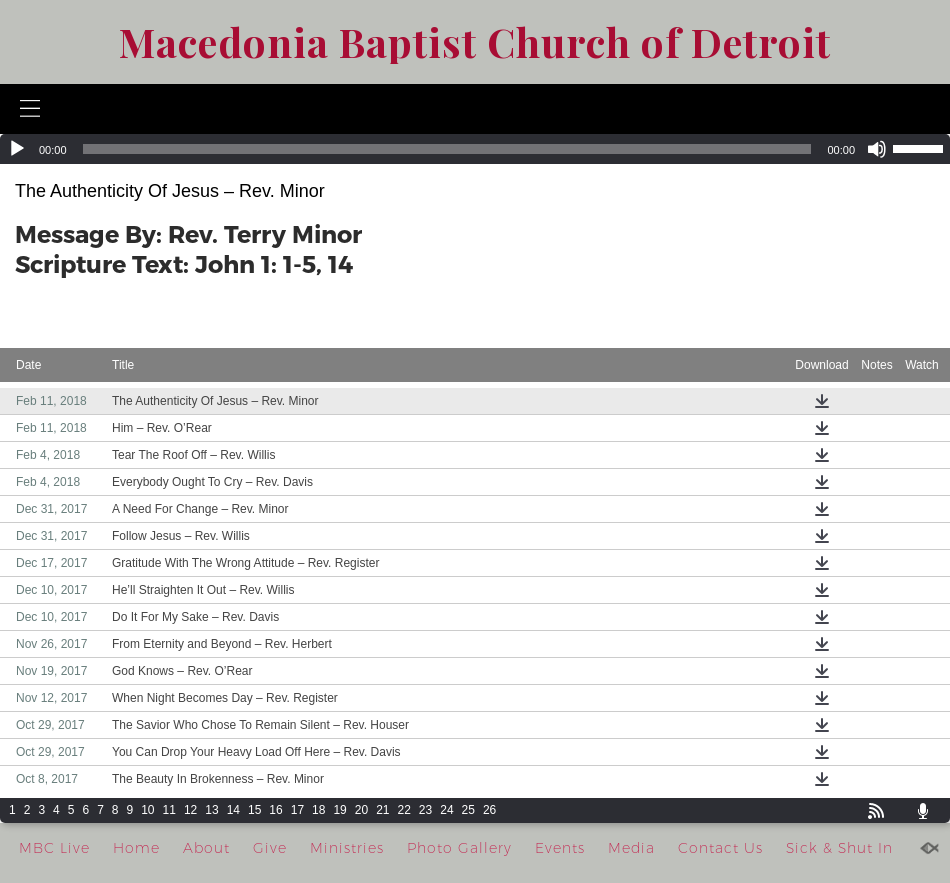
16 (275, 810)
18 (318, 810)
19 (339, 810)
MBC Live (54, 848)
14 (233, 810)
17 (297, 810)
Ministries (347, 848)
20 (361, 810)
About (206, 848)
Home (136, 848)
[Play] (17, 149)
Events (560, 848)
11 (169, 810)
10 (147, 810)
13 (211, 810)
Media (631, 848)
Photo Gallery (459, 848)
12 (190, 810)
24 (446, 810)
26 (489, 810)
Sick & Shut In (839, 848)
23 (425, 810)
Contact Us (720, 848)
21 (382, 810)
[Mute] (877, 149)
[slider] (447, 149)
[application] (475, 149)
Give (270, 848)
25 (468, 810)
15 (254, 810)
